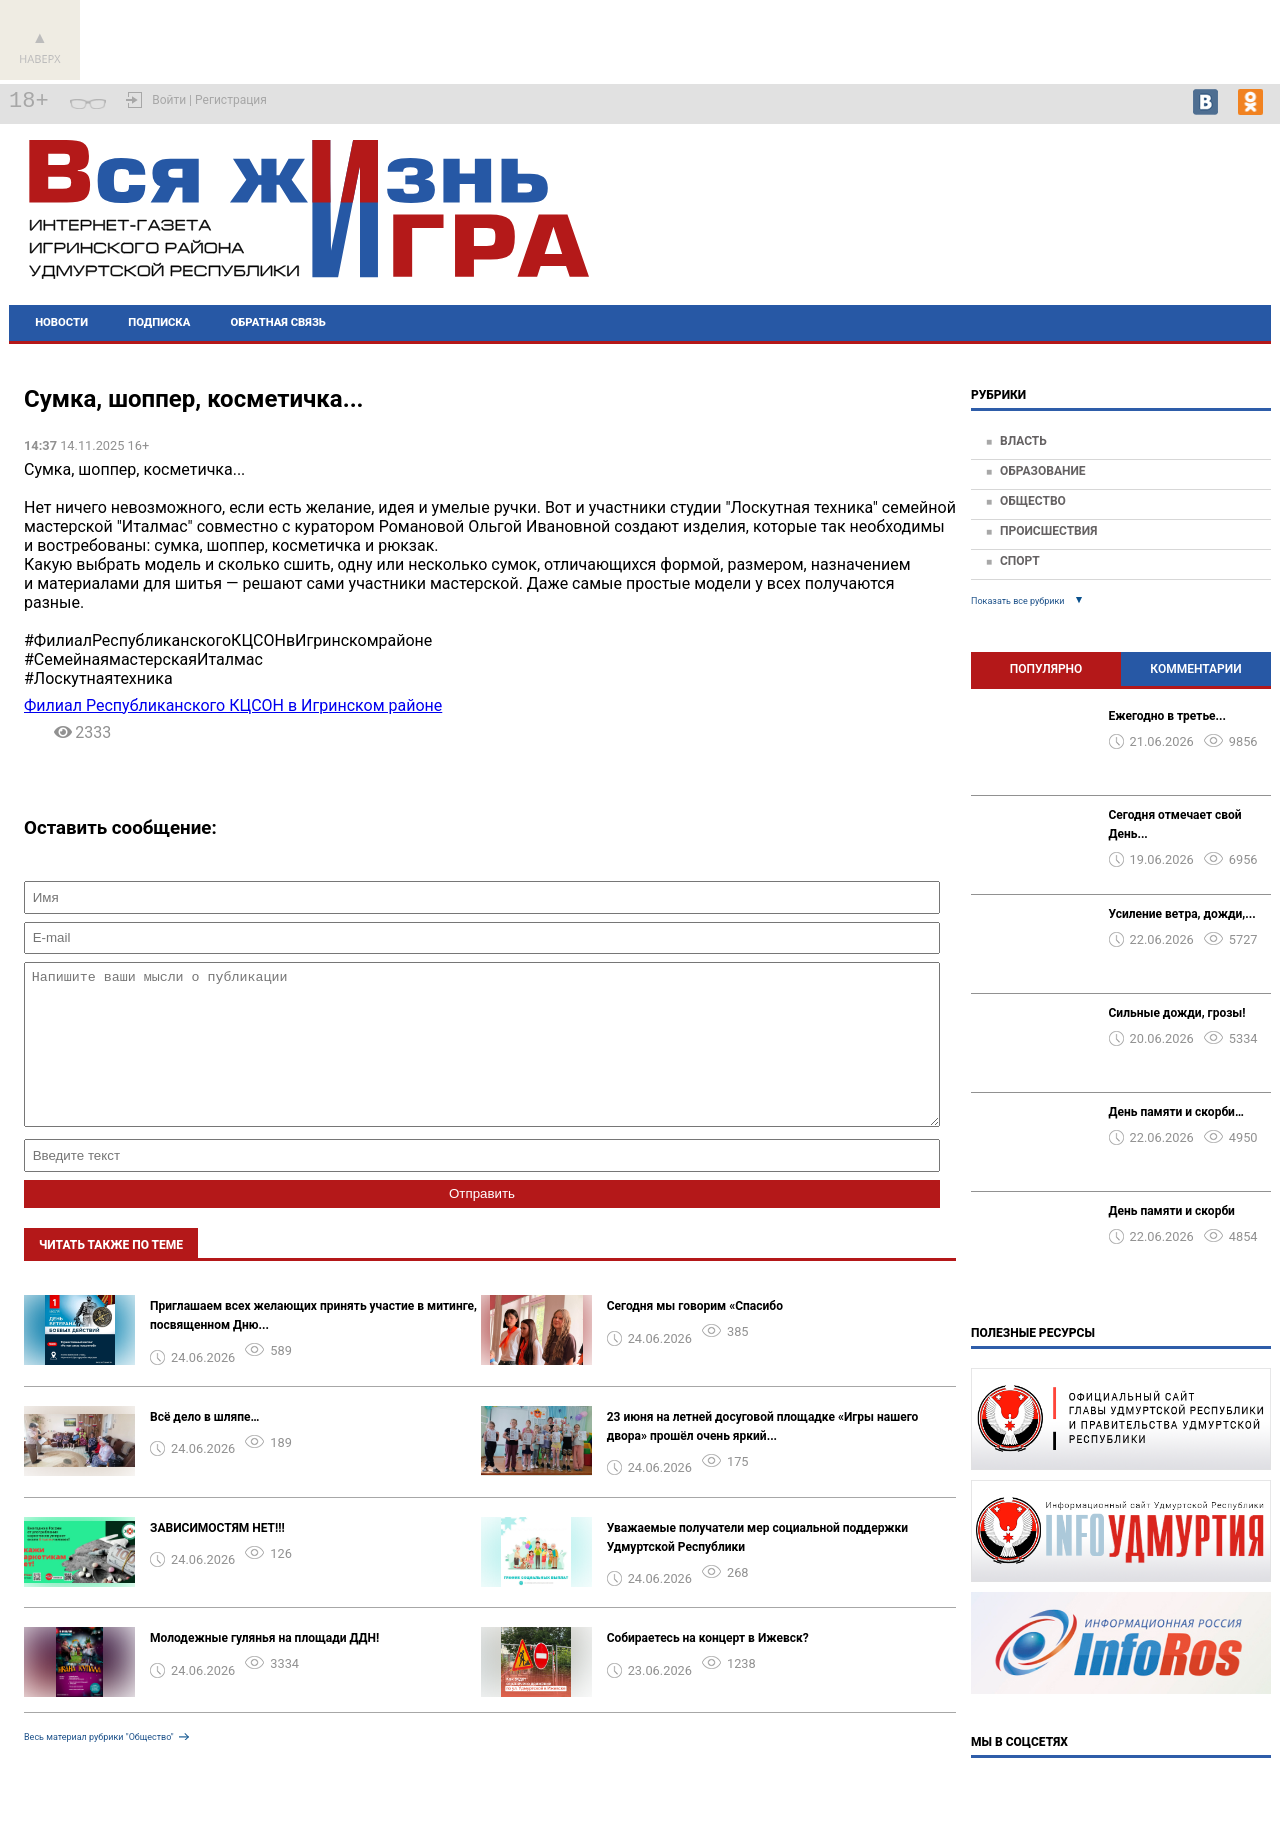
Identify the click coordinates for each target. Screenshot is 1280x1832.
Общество (1033, 501)
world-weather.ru (1206, 218)
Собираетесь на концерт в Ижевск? (708, 1668)
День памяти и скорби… (1176, 1112)
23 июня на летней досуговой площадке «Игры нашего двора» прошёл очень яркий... (763, 1456)
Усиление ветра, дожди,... (1182, 914)
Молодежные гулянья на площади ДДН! (264, 1668)
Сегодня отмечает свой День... (1175, 824)
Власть (1023, 441)
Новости (61, 322)
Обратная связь (278, 322)
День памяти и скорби (1172, 1211)
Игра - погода (1206, 200)
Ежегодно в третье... (1168, 716)
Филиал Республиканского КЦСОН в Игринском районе (233, 705)
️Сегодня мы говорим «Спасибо (695, 1336)
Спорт (1020, 561)
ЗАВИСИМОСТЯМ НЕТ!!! (217, 1558)
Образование (1043, 471)
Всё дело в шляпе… (204, 1447)
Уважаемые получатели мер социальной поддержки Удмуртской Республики (758, 1567)
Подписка (159, 322)
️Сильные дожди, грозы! (1177, 1013)
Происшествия (1048, 531)
